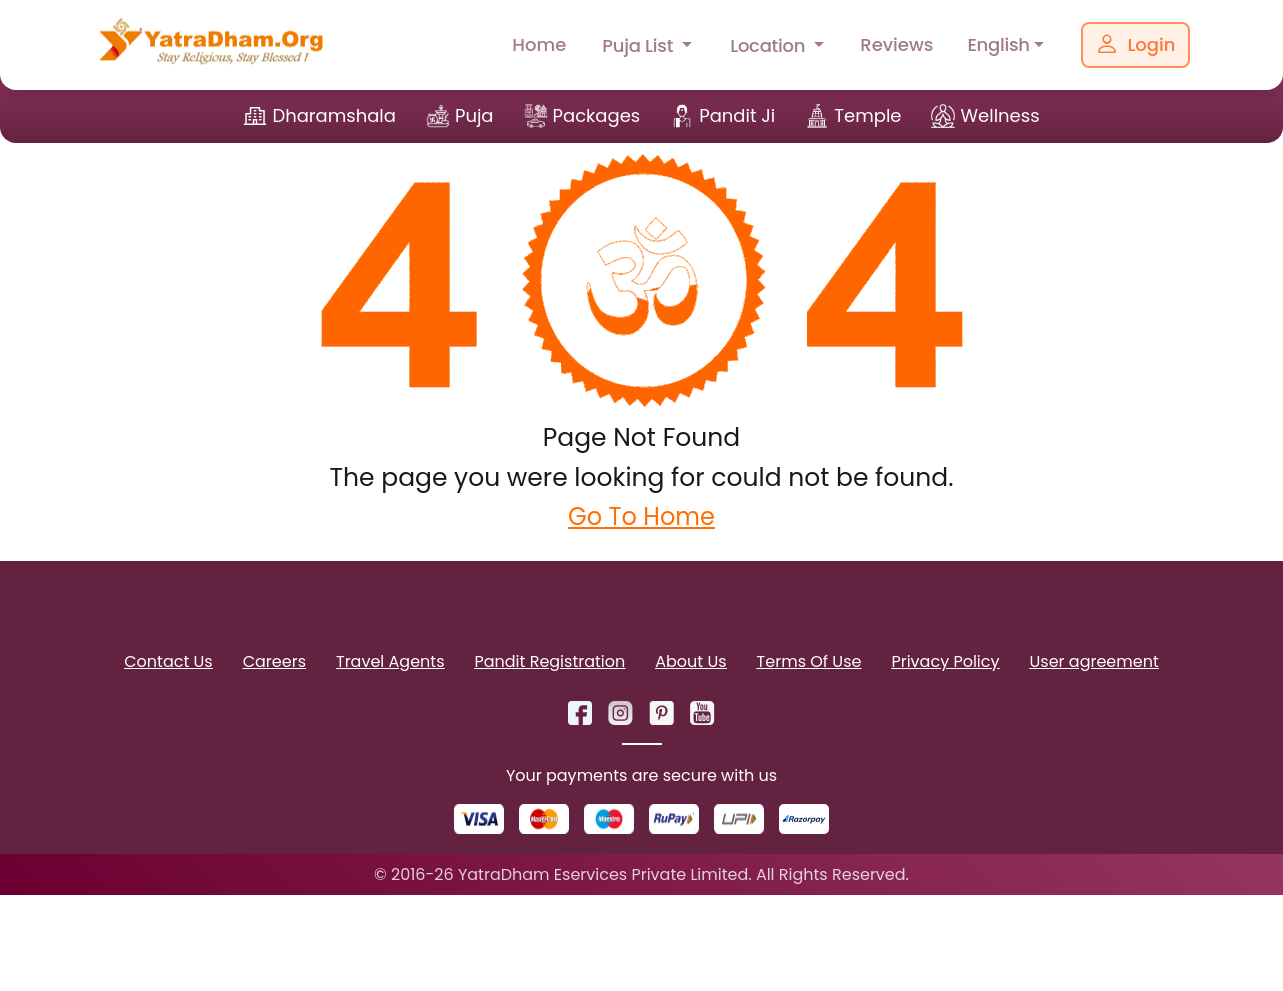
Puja (474, 115)
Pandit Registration (549, 661)
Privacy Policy (945, 661)
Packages (597, 115)
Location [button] (770, 45)
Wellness (999, 115)
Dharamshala (334, 115)
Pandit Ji (737, 115)
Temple (867, 115)
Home (539, 44)
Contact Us (168, 661)
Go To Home (641, 516)
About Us (690, 661)
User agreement (1094, 661)
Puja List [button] (639, 45)
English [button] (998, 44)
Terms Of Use (809, 661)
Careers (274, 661)
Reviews (896, 44)
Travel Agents (390, 661)
